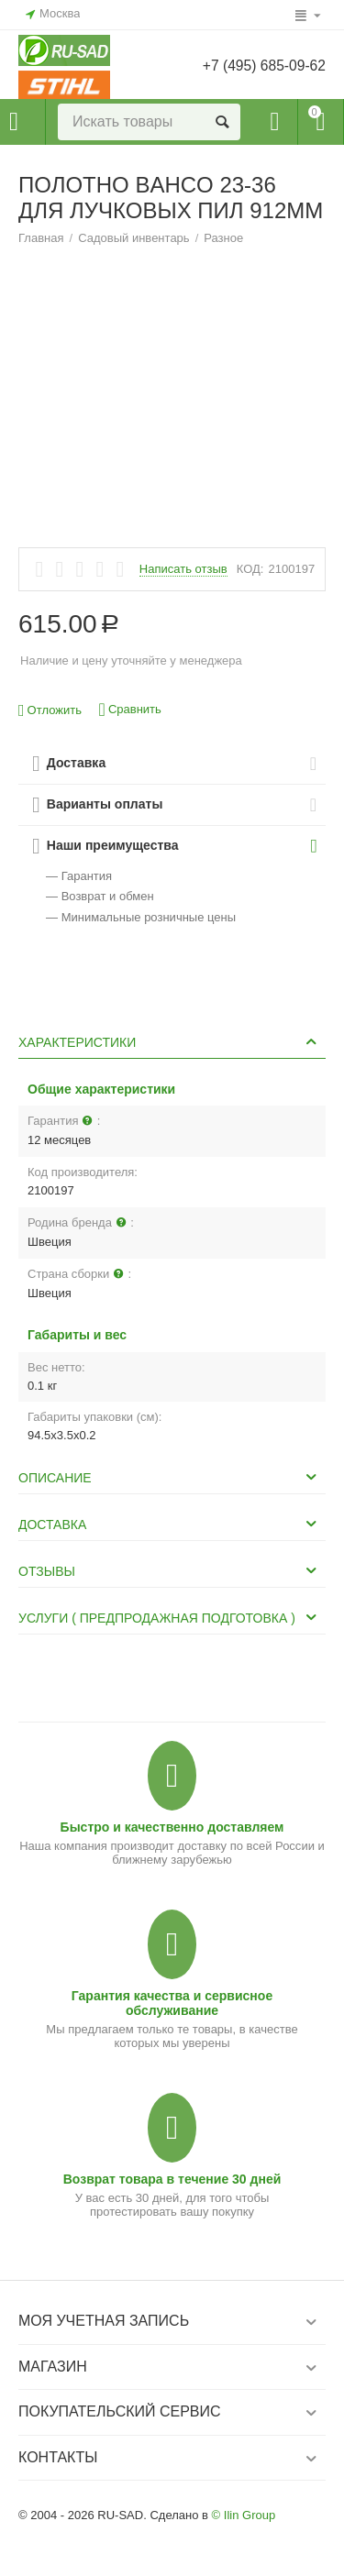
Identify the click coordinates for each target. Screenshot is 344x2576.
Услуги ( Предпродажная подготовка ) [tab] (169, 1617)
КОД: (250, 569)
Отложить (50, 711)
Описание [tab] (169, 1477)
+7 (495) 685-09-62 (262, 65)
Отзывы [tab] (169, 1570)
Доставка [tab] (169, 1523)
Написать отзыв (183, 569)
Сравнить (130, 710)
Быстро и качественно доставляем (172, 1827)
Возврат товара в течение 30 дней (172, 2179)
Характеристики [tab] (169, 1041)
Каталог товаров (13, 122)
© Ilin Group (244, 2515)
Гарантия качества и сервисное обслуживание (172, 2003)
